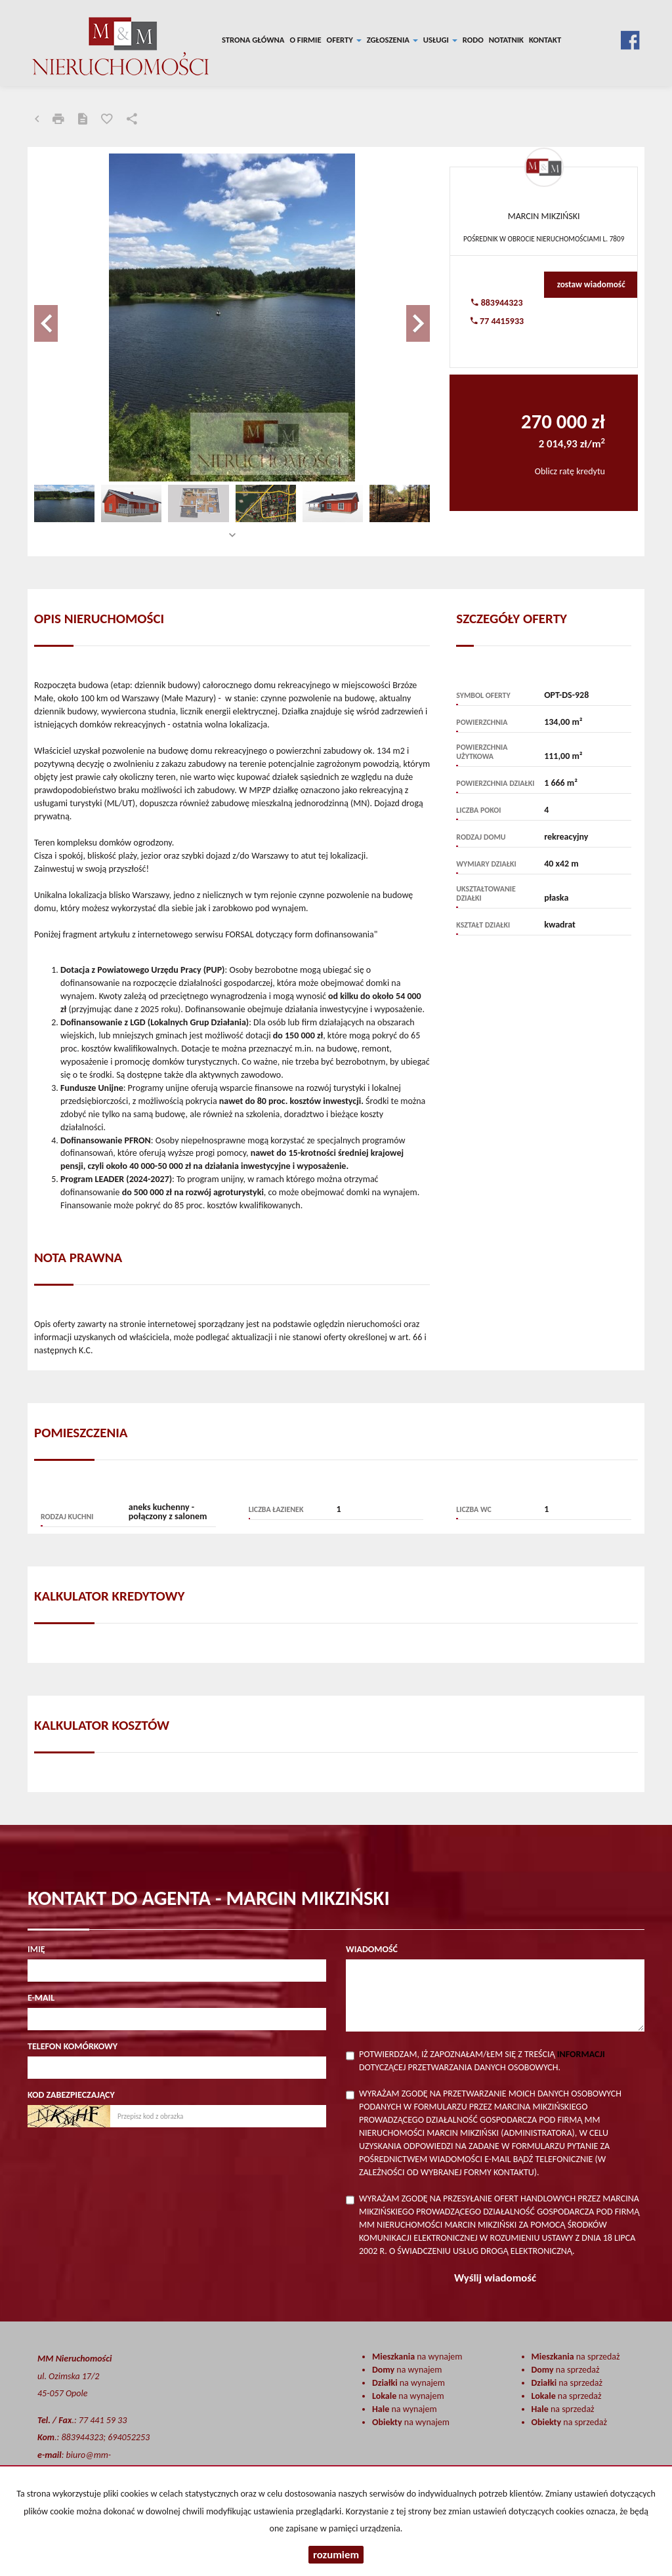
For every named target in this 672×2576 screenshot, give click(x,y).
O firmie (306, 40)
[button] (63, 317)
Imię (36, 1949)
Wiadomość (372, 1949)
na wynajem (417, 2356)
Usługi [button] (440, 40)
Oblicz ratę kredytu (570, 471)
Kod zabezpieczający (71, 2094)
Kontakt (545, 40)
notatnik (506, 40)
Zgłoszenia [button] (392, 40)
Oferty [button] (344, 40)
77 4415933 (497, 321)
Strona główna (253, 40)
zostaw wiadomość (591, 284)
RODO (473, 40)
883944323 (496, 302)
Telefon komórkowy (72, 2046)
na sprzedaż (576, 2356)
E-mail (41, 1997)
